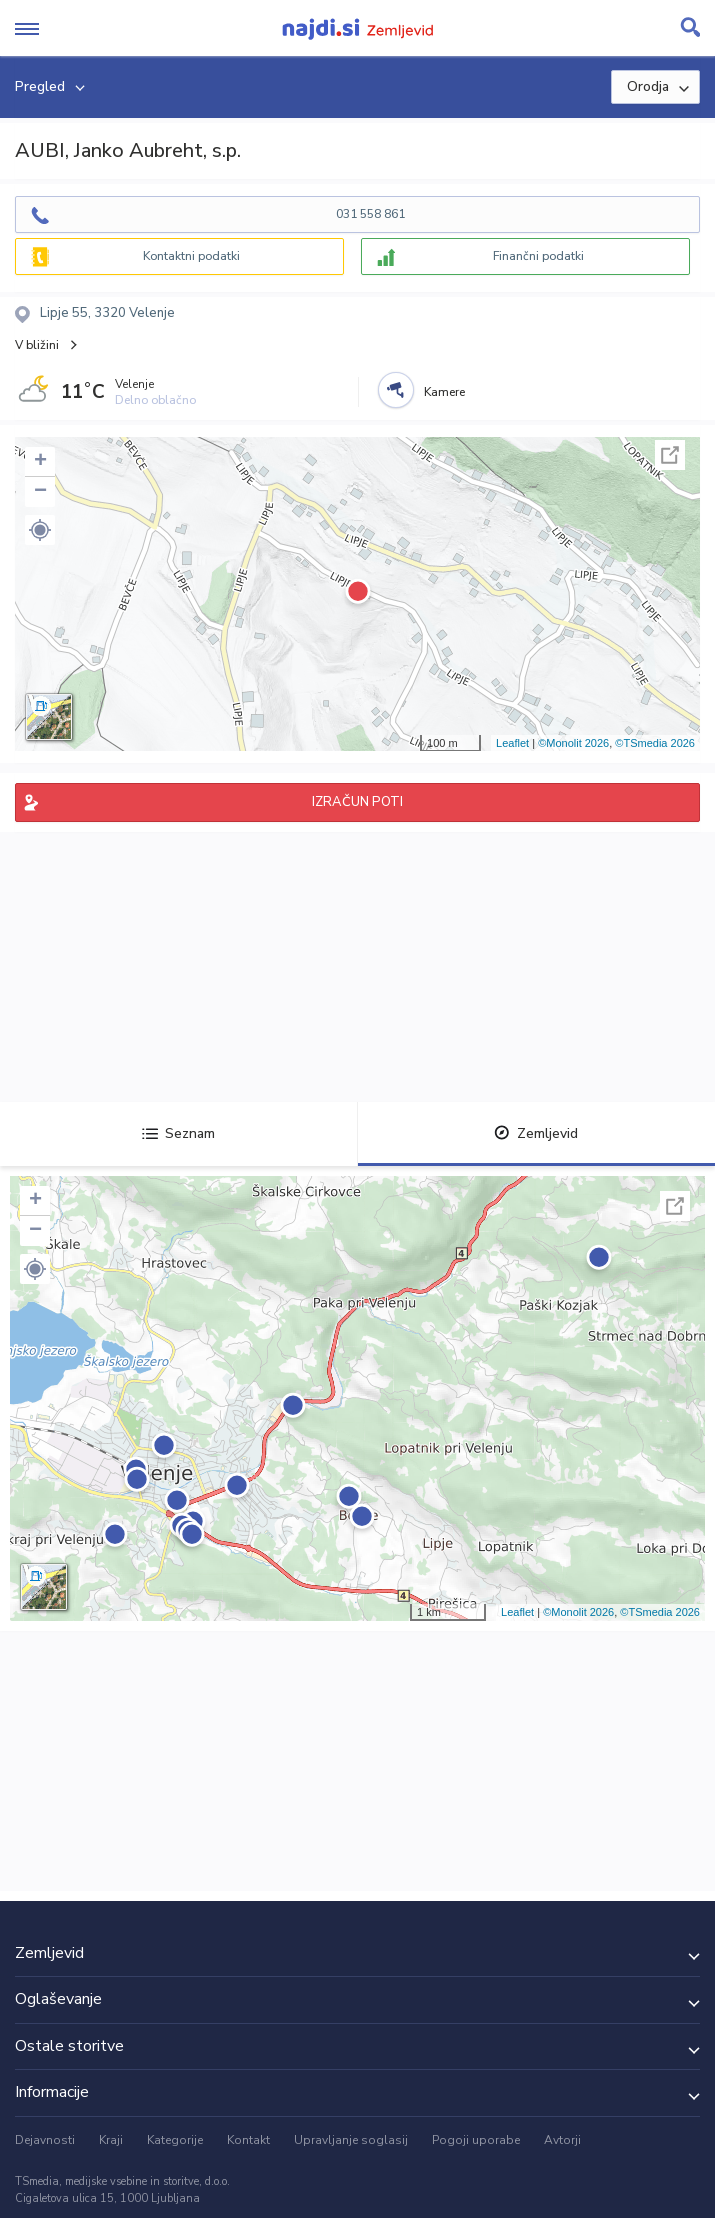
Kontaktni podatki (191, 256)
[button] (40, 530)
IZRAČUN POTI (357, 802)
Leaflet (512, 743)
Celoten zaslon (670, 455)
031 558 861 (370, 214)
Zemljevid (536, 1133)
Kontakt (248, 2140)
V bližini (37, 345)
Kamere (444, 392)
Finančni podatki (538, 256)
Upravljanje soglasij (351, 2140)
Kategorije (175, 2140)
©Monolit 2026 (573, 743)
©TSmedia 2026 (655, 743)
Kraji (111, 2140)
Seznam (178, 1133)
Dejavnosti (45, 2140)
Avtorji (562, 2140)
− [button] (40, 492)
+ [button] (40, 462)
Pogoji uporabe (476, 2140)
